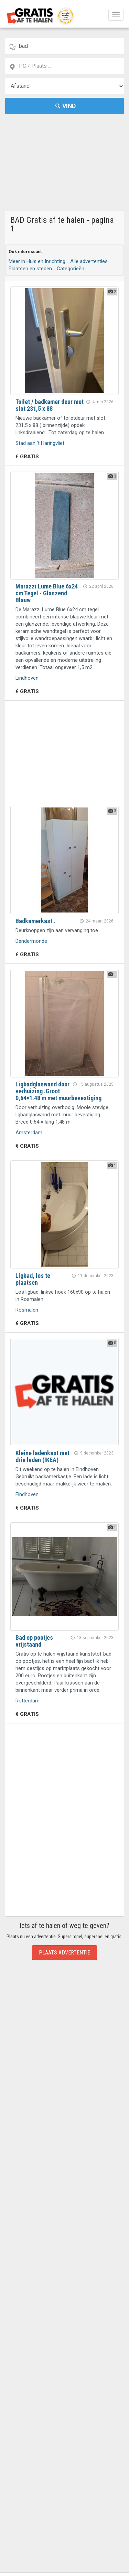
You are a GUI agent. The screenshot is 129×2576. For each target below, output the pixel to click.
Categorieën (70, 268)
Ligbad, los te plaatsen (32, 1279)
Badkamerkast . (35, 921)
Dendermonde (31, 941)
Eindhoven (27, 678)
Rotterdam (27, 1701)
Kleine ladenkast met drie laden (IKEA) (42, 1456)
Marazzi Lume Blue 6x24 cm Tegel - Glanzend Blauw (46, 593)
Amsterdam (28, 1132)
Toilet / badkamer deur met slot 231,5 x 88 (49, 405)
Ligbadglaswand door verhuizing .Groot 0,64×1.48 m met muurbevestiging (58, 1091)
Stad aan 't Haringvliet (39, 443)
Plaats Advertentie (64, 1952)
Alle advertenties (89, 261)
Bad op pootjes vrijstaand (34, 1641)
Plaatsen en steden (30, 268)
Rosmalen (26, 1310)
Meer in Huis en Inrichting (37, 261)
